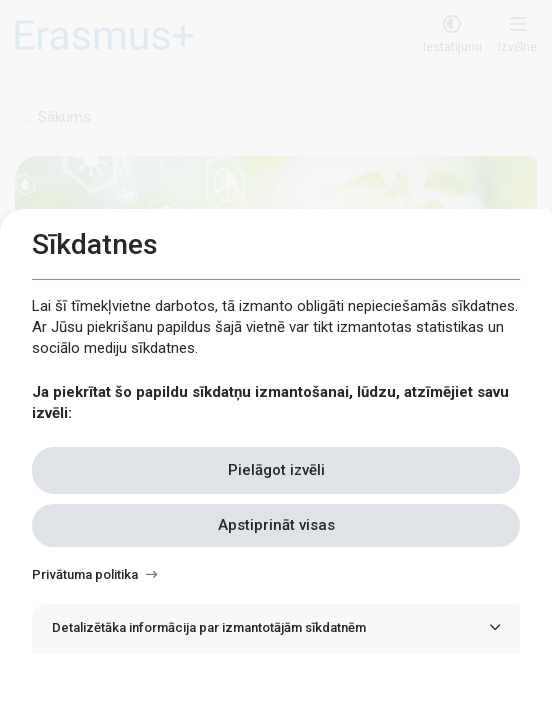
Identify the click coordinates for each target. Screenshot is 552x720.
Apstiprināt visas (276, 525)
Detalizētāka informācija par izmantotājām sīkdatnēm (209, 627)
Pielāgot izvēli (276, 470)
